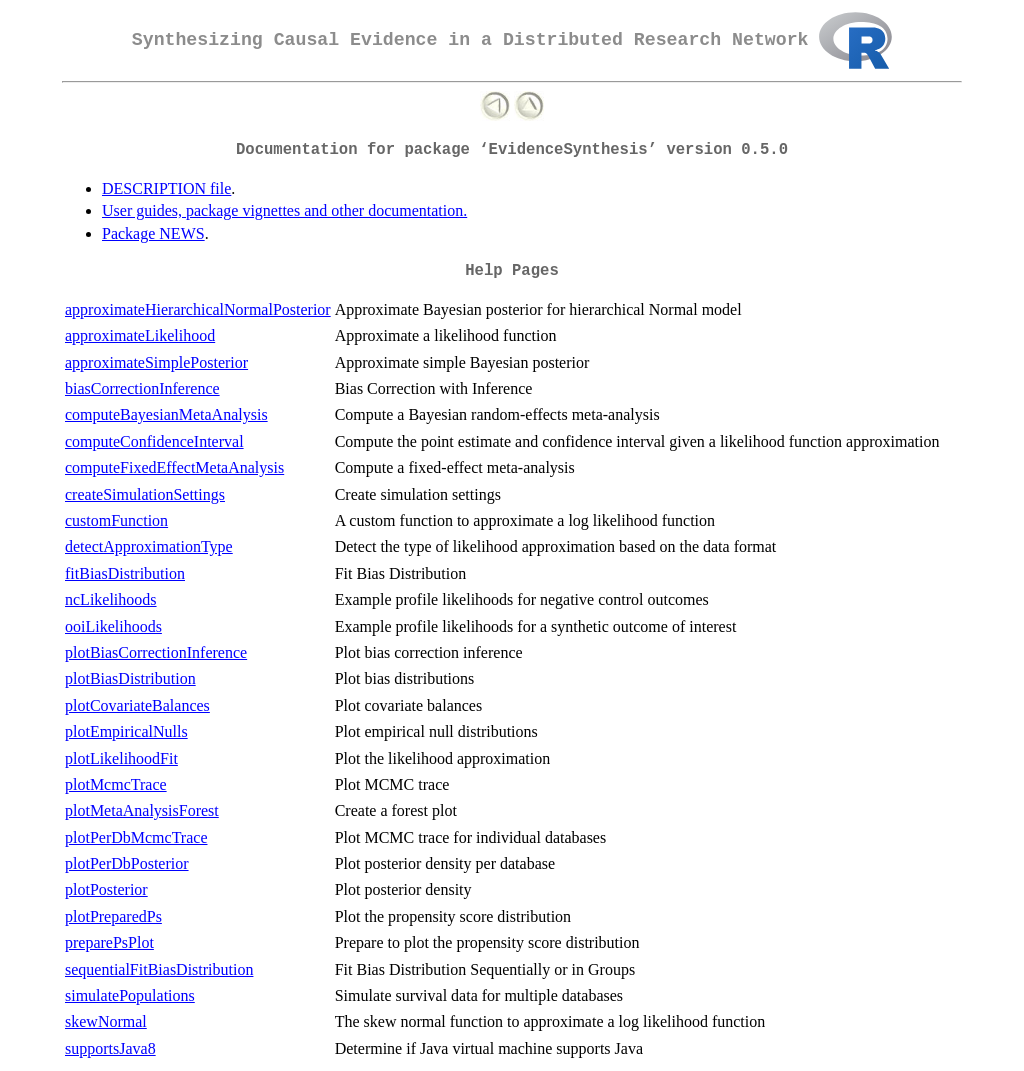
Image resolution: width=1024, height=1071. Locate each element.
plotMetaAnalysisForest (142, 810)
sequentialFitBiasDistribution (159, 969)
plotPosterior (106, 889)
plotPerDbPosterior (127, 863)
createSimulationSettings (145, 494)
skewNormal (106, 1021)
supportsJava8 (110, 1048)
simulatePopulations (130, 995)
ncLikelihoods (111, 599)
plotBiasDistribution (130, 678)
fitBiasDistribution (125, 573)
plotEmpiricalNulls (126, 731)
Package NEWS (153, 233)
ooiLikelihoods (113, 626)
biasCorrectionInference (142, 388)
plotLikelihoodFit (121, 758)
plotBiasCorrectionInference (156, 652)
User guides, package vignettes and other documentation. (284, 210)
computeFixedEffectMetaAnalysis (174, 467)
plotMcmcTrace (116, 784)
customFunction (116, 520)
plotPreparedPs (113, 916)
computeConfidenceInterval (154, 441)
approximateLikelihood (140, 335)
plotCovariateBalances (137, 705)
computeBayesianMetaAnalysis (166, 414)
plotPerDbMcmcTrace (136, 837)
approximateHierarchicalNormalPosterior (198, 309)
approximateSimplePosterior (156, 362)
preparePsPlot (109, 942)
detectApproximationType (149, 546)
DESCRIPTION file (166, 188)
